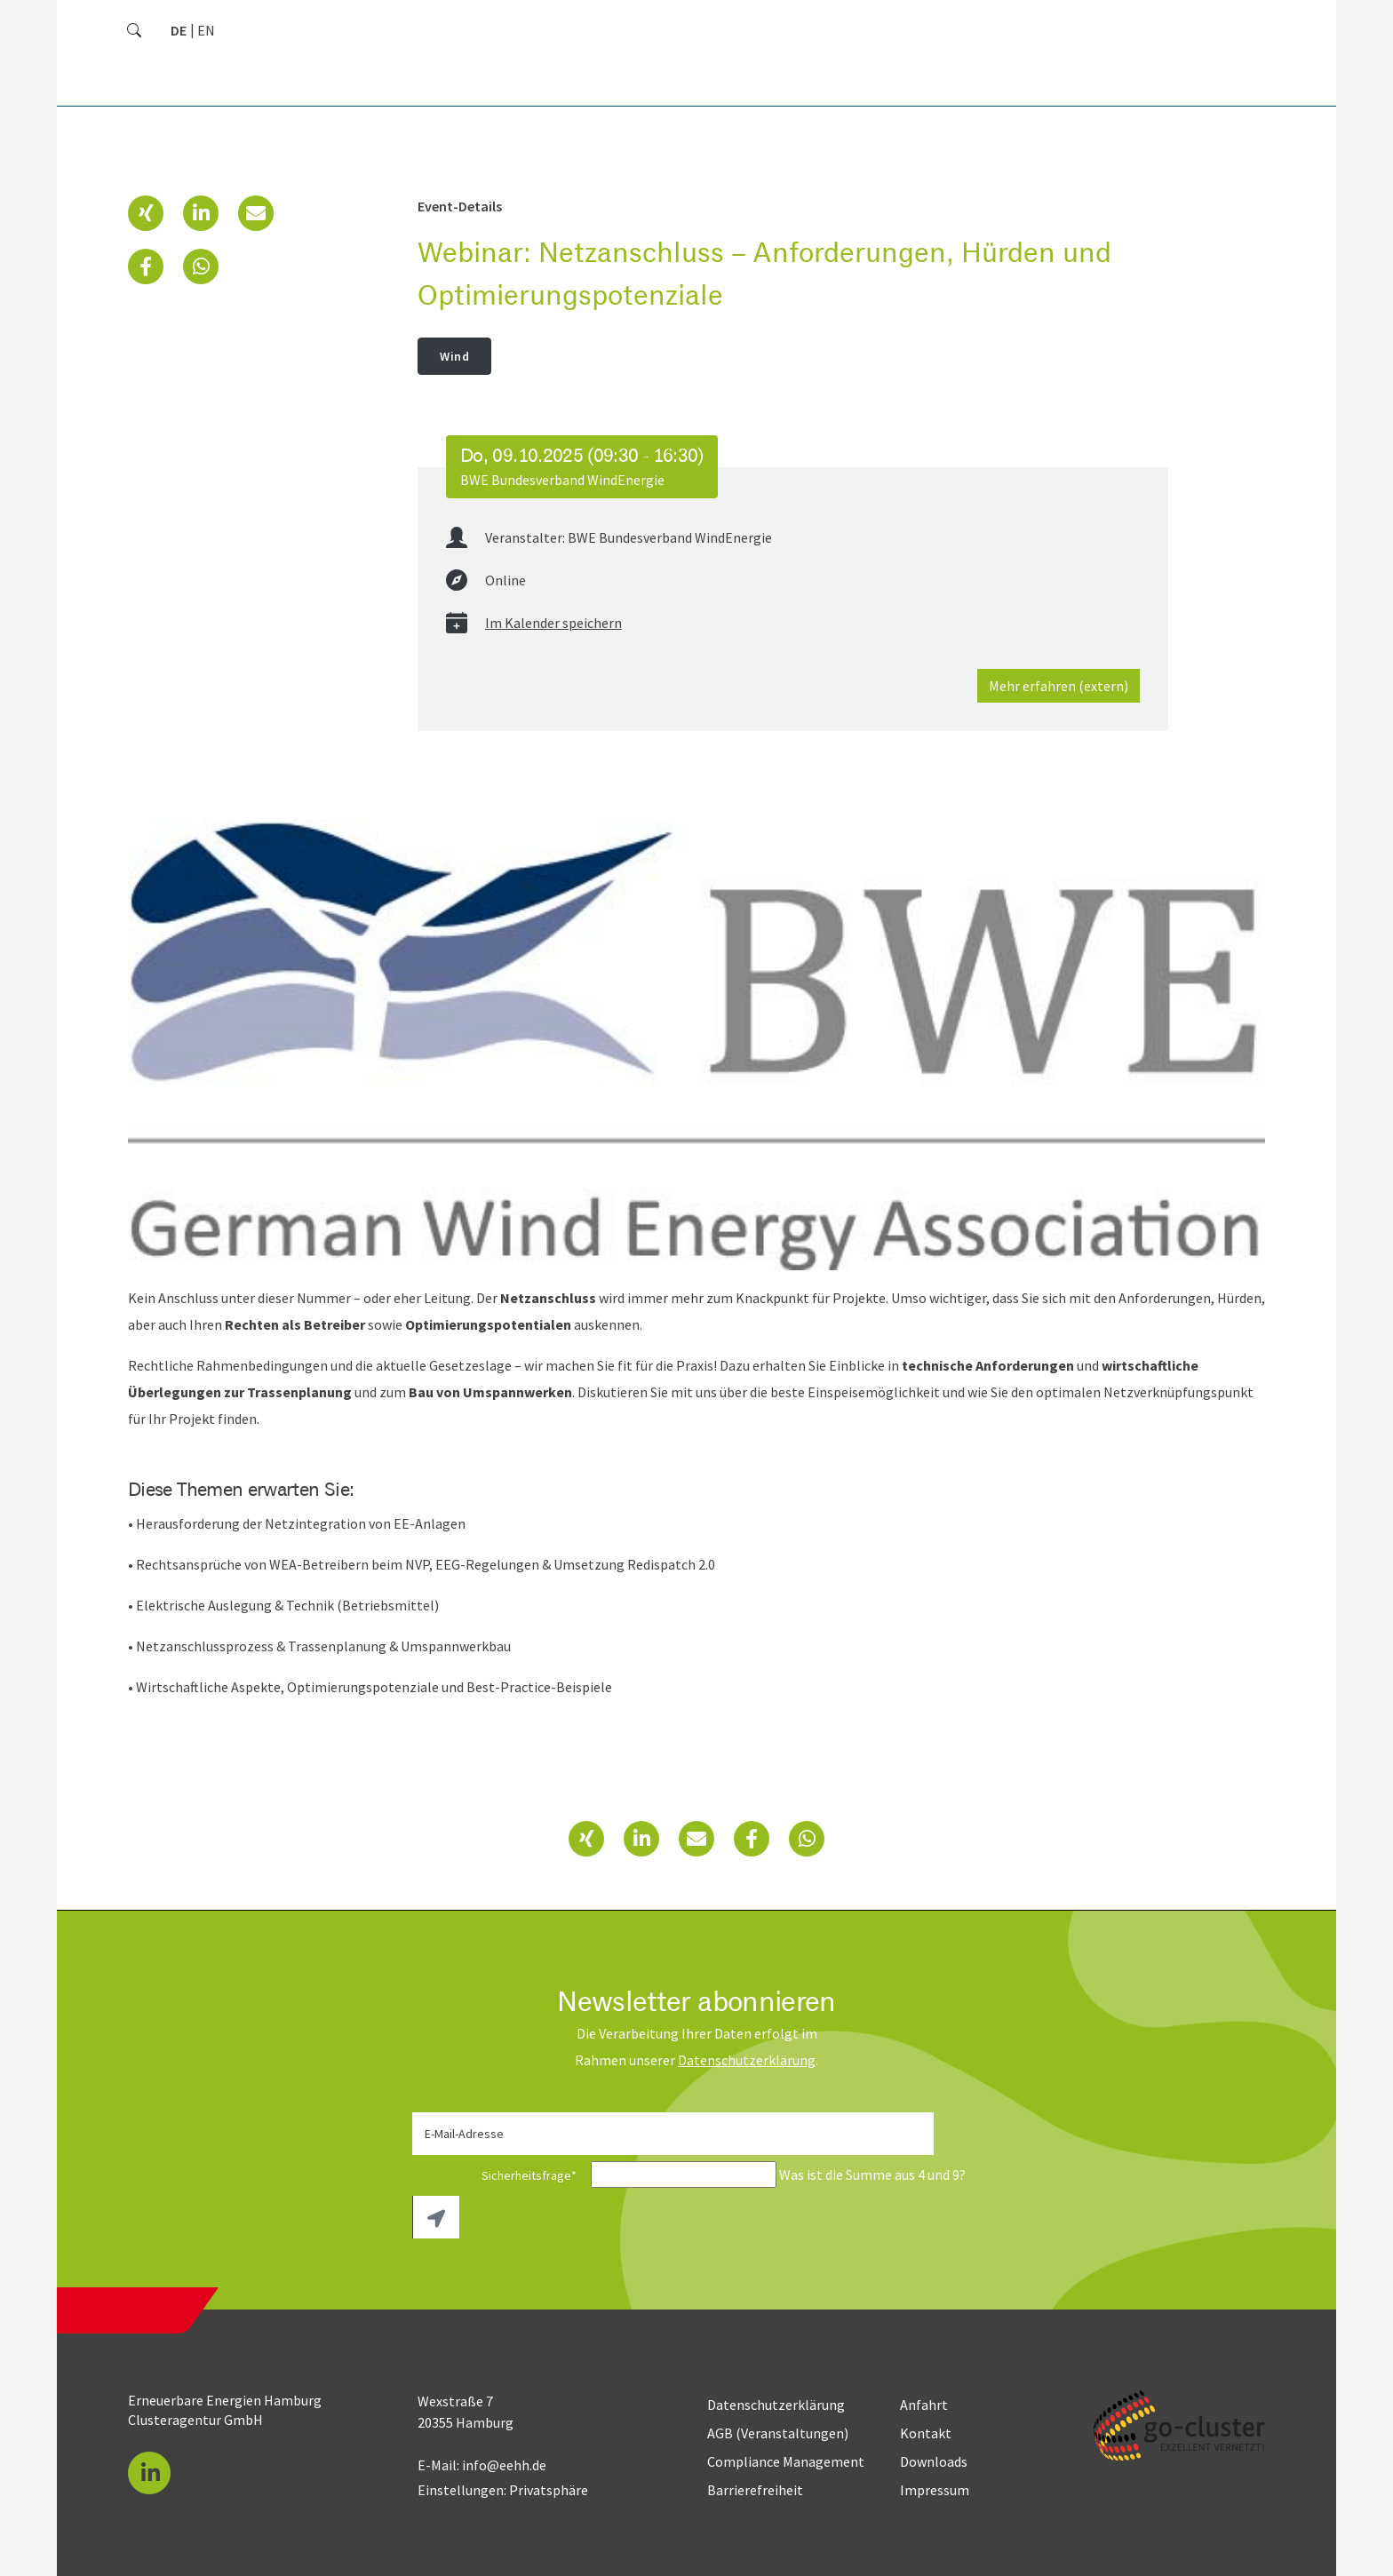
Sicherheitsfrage (500, 2175)
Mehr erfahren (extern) (1058, 686)
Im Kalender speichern (553, 623)
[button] (145, 213)
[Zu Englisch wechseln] (206, 30)
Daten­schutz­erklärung (747, 2060)
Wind (454, 356)
